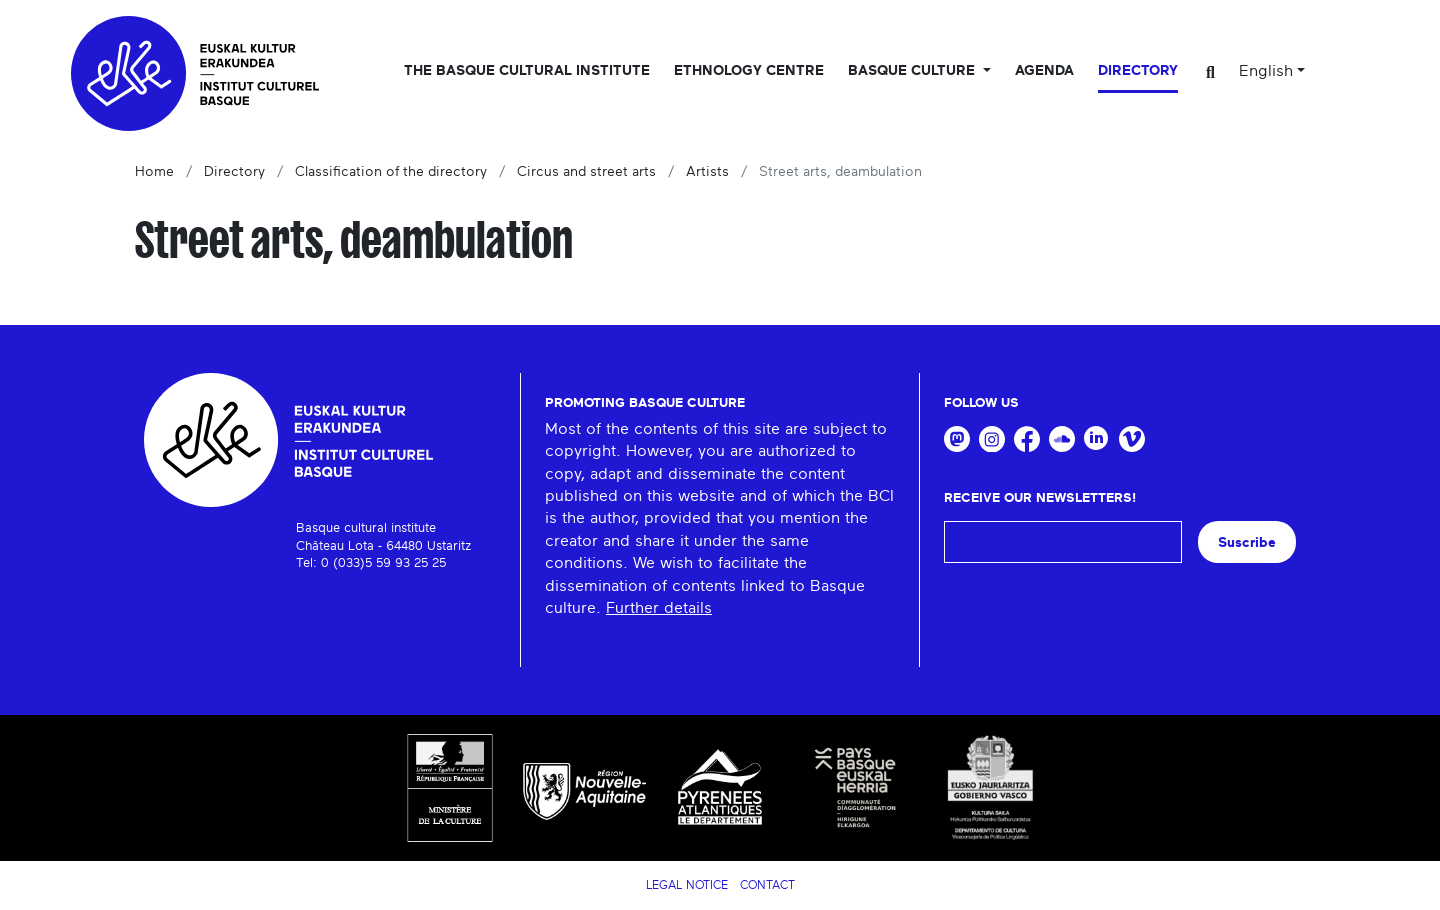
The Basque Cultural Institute (527, 71)
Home (154, 172)
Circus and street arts (586, 172)
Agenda (1044, 71)
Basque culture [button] (913, 71)
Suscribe (1247, 542)
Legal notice (687, 885)
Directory (1138, 71)
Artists (707, 172)
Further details (659, 608)
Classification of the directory (391, 172)
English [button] (1266, 71)
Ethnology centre (749, 71)
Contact (767, 885)
